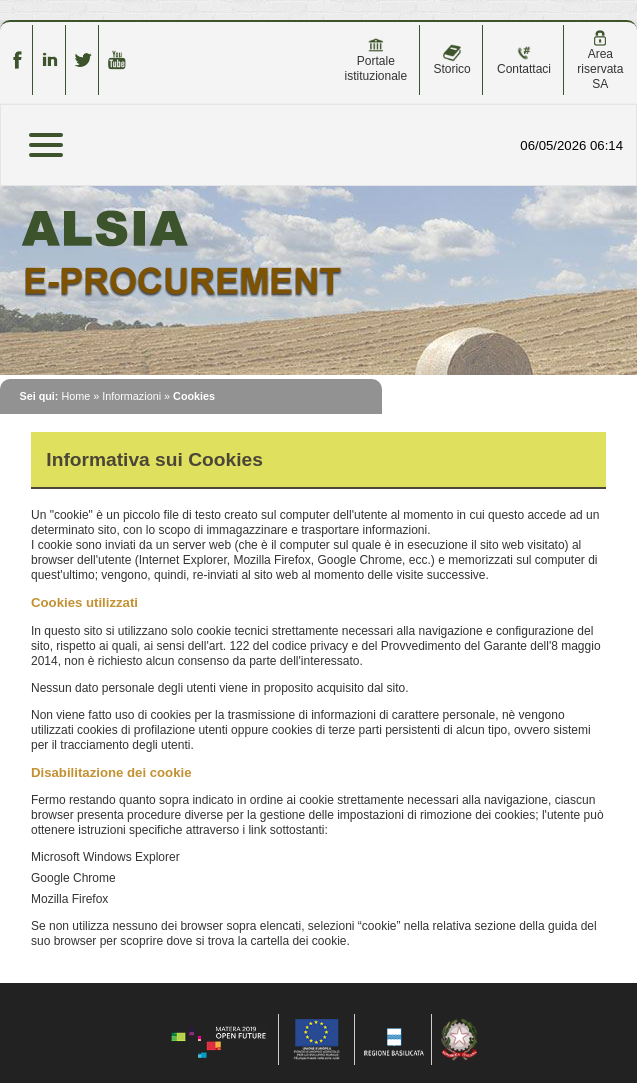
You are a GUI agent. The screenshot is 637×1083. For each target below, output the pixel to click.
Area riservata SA (600, 60)
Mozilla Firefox (69, 899)
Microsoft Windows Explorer (105, 857)
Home (75, 396)
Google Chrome (73, 878)
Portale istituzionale (375, 60)
